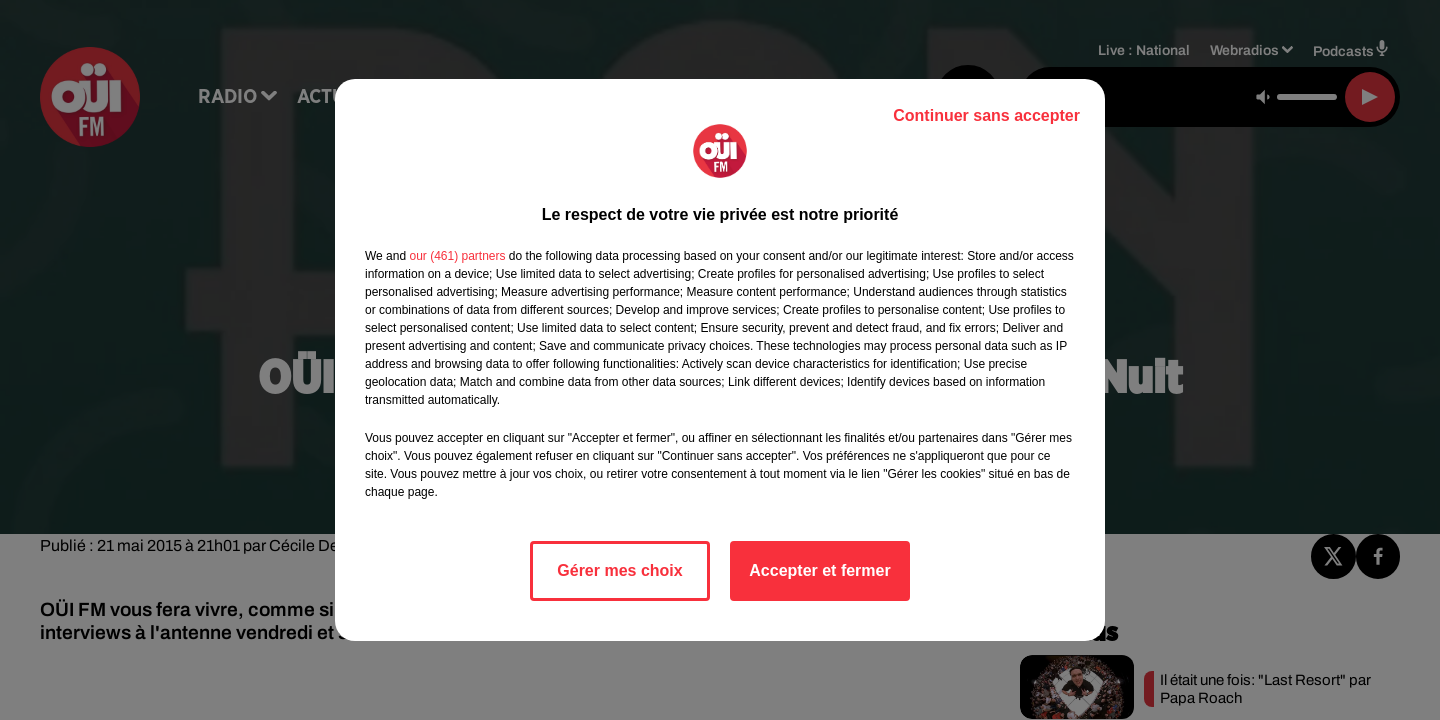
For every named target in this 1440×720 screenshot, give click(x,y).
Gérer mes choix (619, 570)
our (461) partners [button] (457, 256)
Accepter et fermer (819, 570)
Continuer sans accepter (986, 115)
